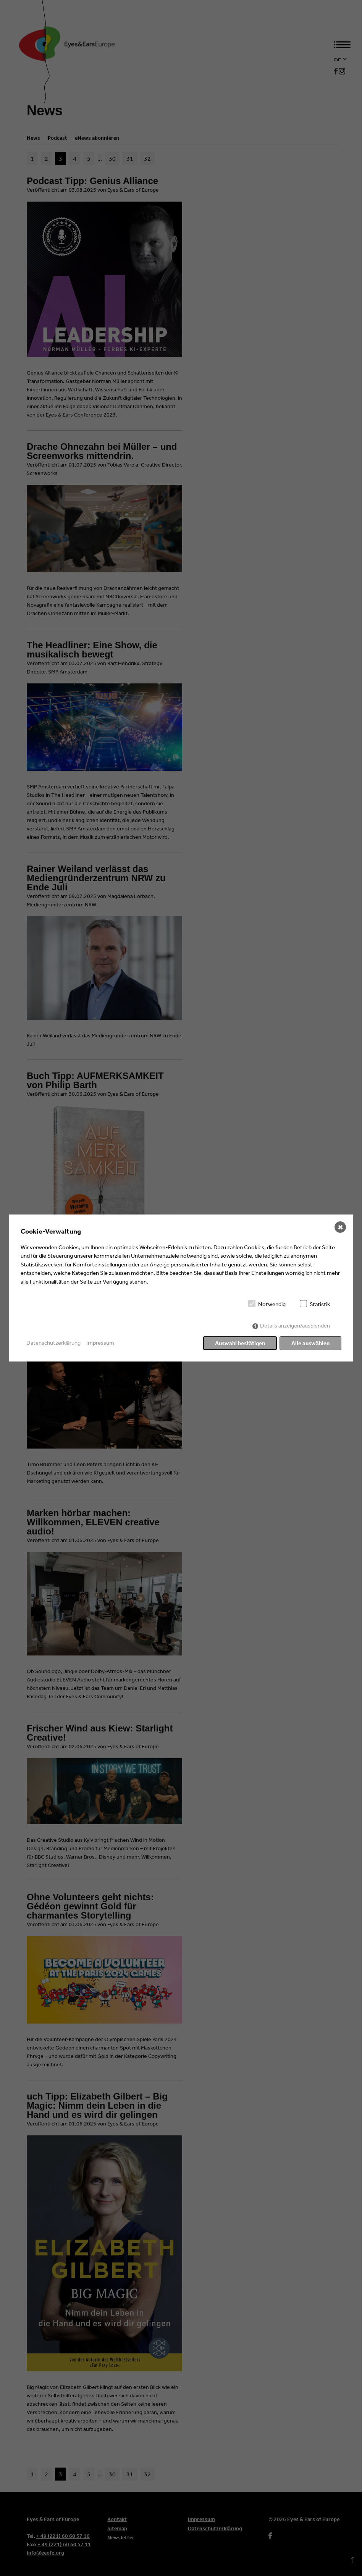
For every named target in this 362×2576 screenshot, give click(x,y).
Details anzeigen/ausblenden (295, 1325)
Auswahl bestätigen (240, 1343)
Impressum (100, 1342)
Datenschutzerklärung (53, 1342)
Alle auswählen (310, 1343)
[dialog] (181, 1288)
